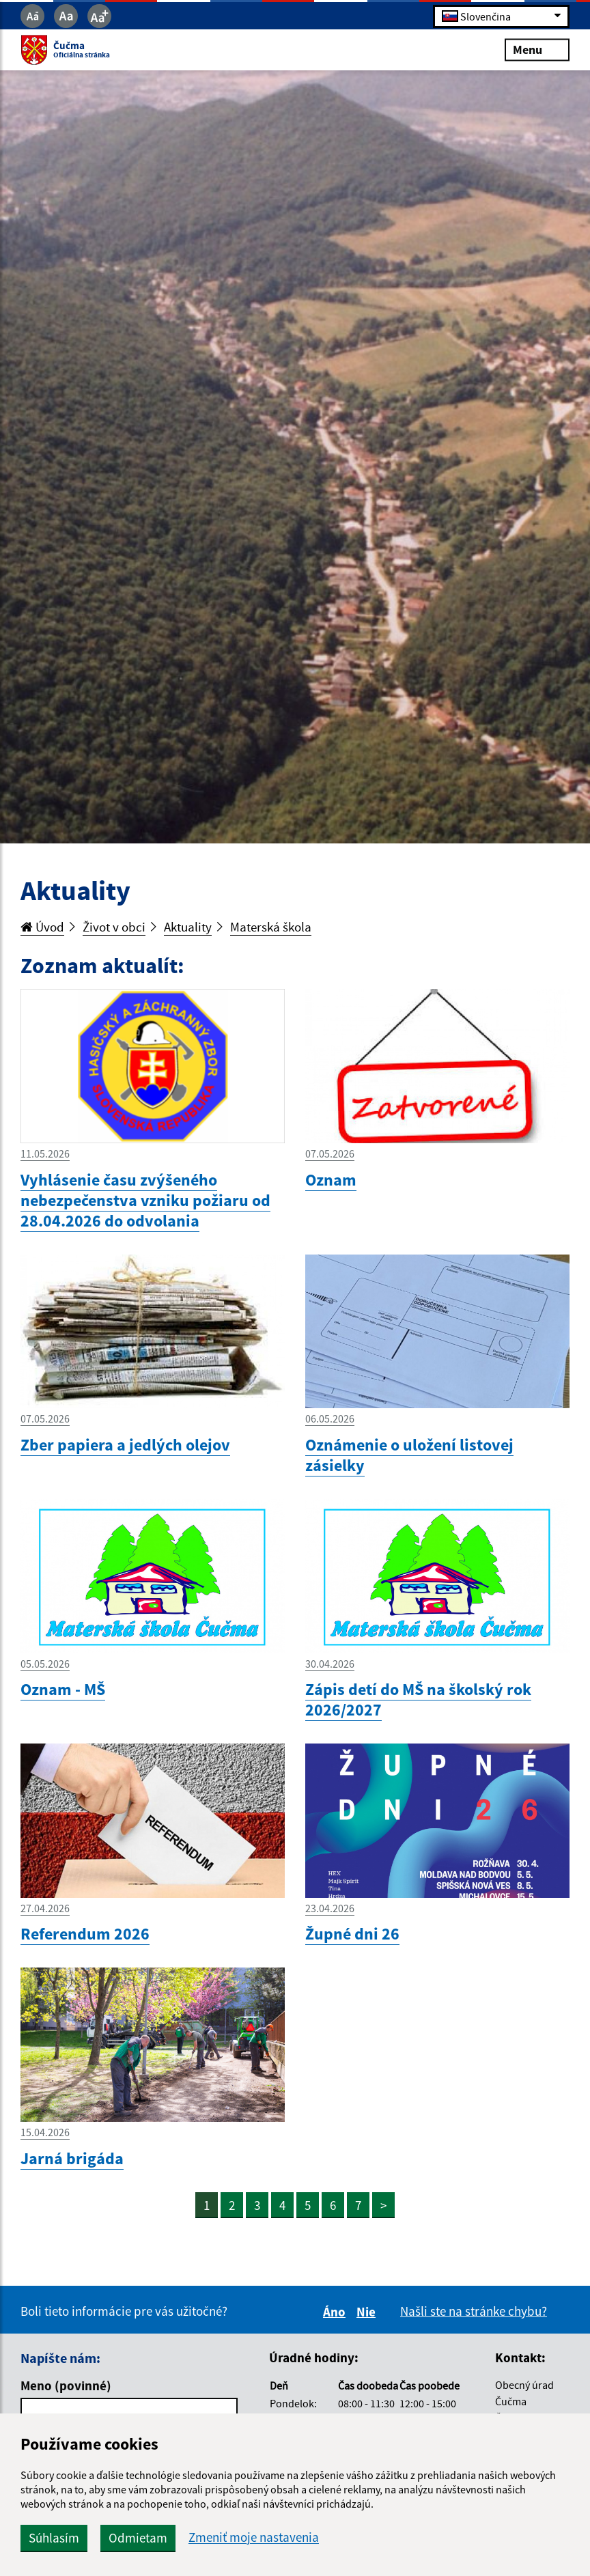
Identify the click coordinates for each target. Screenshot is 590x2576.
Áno (336, 2312)
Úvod (42, 927)
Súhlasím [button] (54, 2538)
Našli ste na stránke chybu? (473, 2311)
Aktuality (188, 927)
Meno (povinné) (65, 2385)
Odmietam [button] (138, 2538)
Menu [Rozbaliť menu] (537, 49)
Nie (368, 2312)
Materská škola (270, 927)
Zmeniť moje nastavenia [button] (253, 2537)
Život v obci (114, 927)
